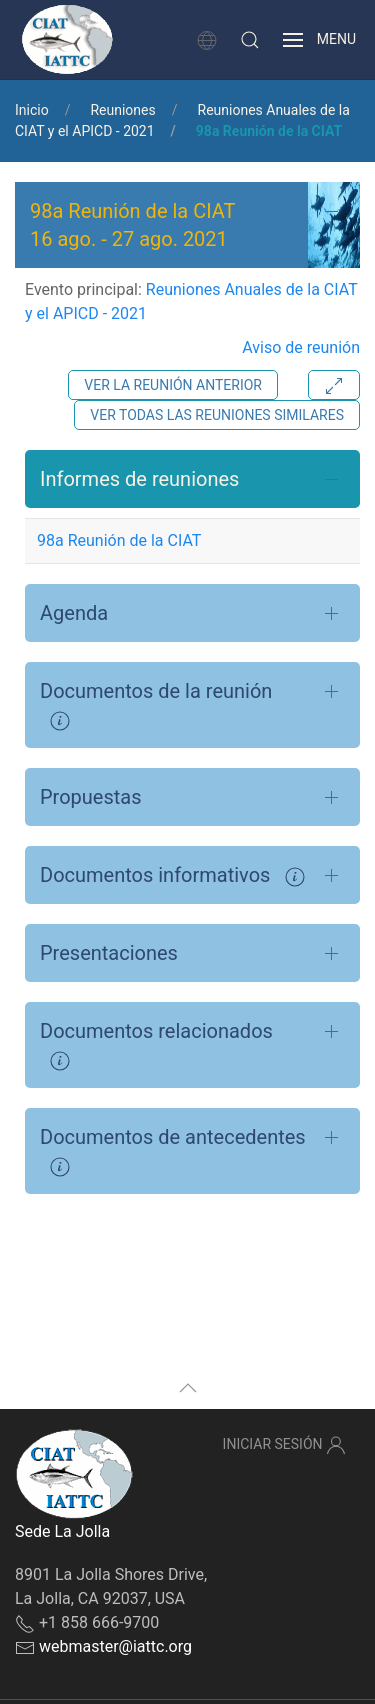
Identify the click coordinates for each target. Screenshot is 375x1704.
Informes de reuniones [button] (139, 479)
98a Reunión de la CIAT (119, 540)
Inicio (32, 110)
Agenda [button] (74, 613)
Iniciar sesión (284, 1445)
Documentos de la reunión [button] (156, 705)
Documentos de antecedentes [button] (173, 1151)
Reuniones (122, 110)
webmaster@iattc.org (115, 1646)
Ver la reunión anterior (173, 385)
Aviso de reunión (301, 347)
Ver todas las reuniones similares (217, 415)
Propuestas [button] (91, 797)
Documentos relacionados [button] (156, 1045)
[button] (250, 40)
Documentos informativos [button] (172, 875)
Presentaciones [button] (109, 953)
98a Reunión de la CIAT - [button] (133, 225)
